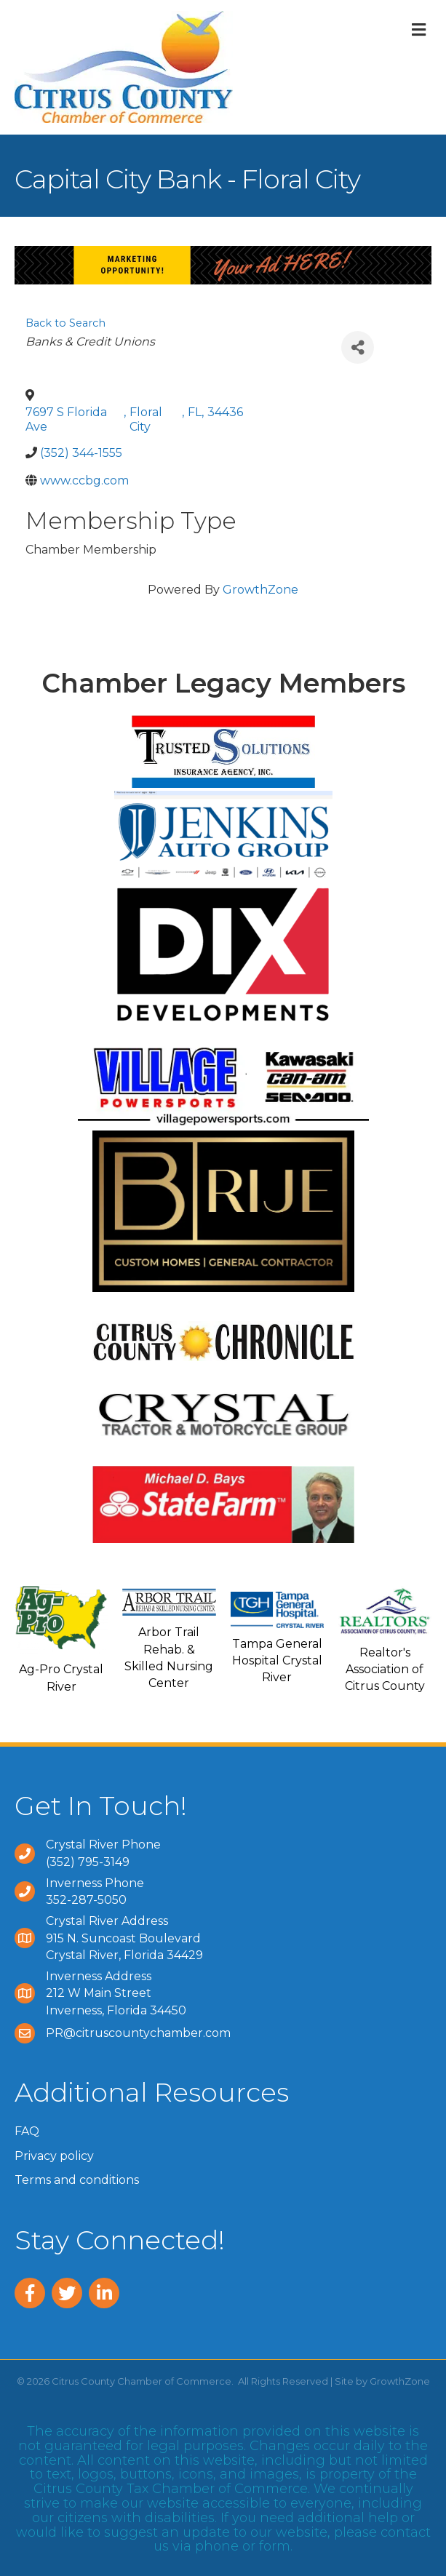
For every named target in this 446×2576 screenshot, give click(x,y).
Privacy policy (54, 2156)
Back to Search (65, 323)
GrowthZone (260, 590)
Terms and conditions (77, 2180)
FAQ (27, 2131)
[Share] (357, 347)
